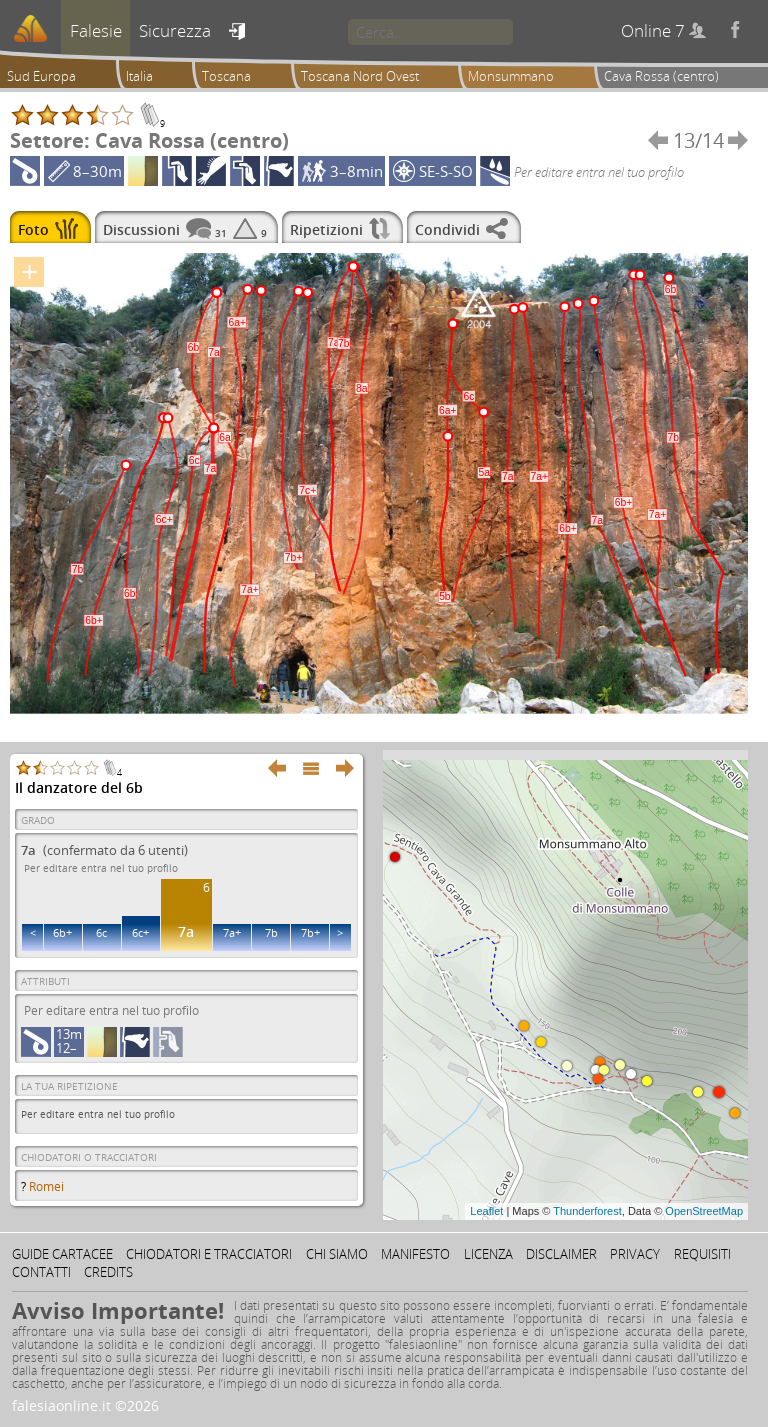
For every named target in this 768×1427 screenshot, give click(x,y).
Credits (108, 1272)
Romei (46, 1186)
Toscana (226, 76)
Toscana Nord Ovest (360, 76)
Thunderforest (587, 1211)
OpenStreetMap (704, 1211)
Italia (139, 76)
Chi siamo (337, 1254)
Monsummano (511, 76)
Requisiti (702, 1254)
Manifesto (415, 1254)
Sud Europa (41, 76)
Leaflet (486, 1211)
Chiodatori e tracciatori (209, 1254)
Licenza (488, 1254)
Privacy (635, 1254)
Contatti (41, 1272)
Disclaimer (561, 1254)
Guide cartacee (62, 1254)
